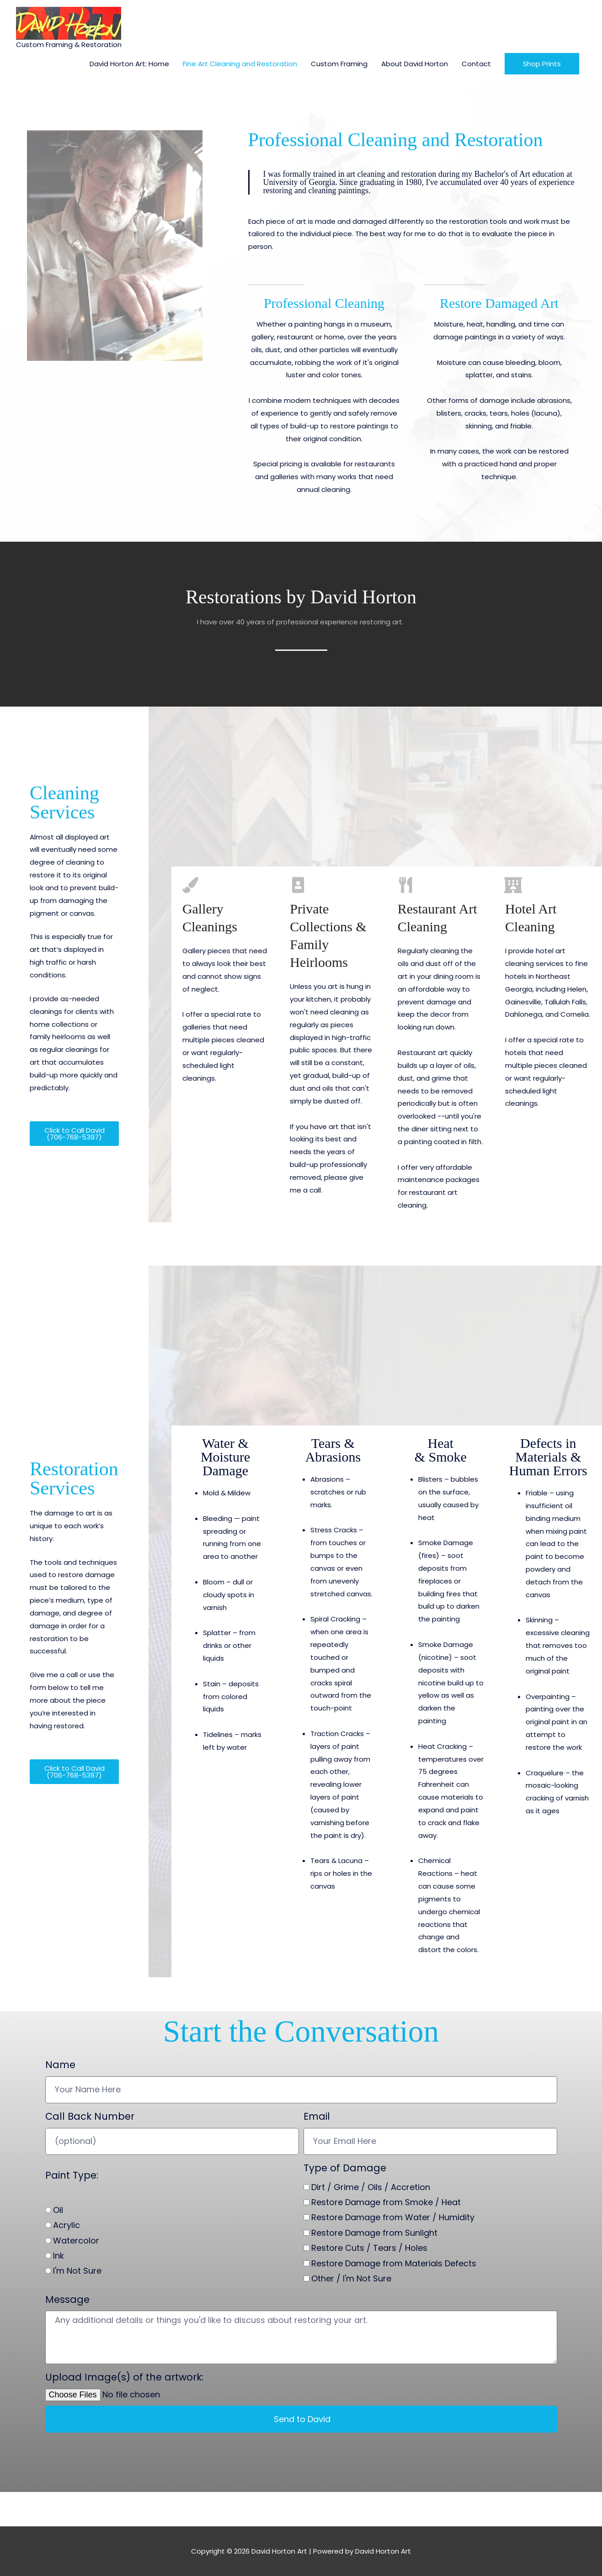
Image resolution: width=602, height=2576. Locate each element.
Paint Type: (71, 2175)
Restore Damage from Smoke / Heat (386, 2202)
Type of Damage (345, 2168)
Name (60, 2064)
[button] (542, 64)
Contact (476, 64)
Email (317, 2116)
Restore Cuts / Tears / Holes (369, 2248)
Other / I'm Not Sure (351, 2278)
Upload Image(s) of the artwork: (124, 2377)
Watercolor (76, 2240)
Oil (58, 2210)
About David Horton (414, 64)
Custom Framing (339, 64)
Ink (58, 2255)
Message (67, 2299)
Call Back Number (89, 2116)
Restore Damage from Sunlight (374, 2232)
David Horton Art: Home (129, 64)
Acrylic (66, 2225)
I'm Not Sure (77, 2270)
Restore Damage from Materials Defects (393, 2263)
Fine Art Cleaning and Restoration (240, 64)
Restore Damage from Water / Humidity (392, 2217)
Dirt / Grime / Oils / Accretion (370, 2187)
